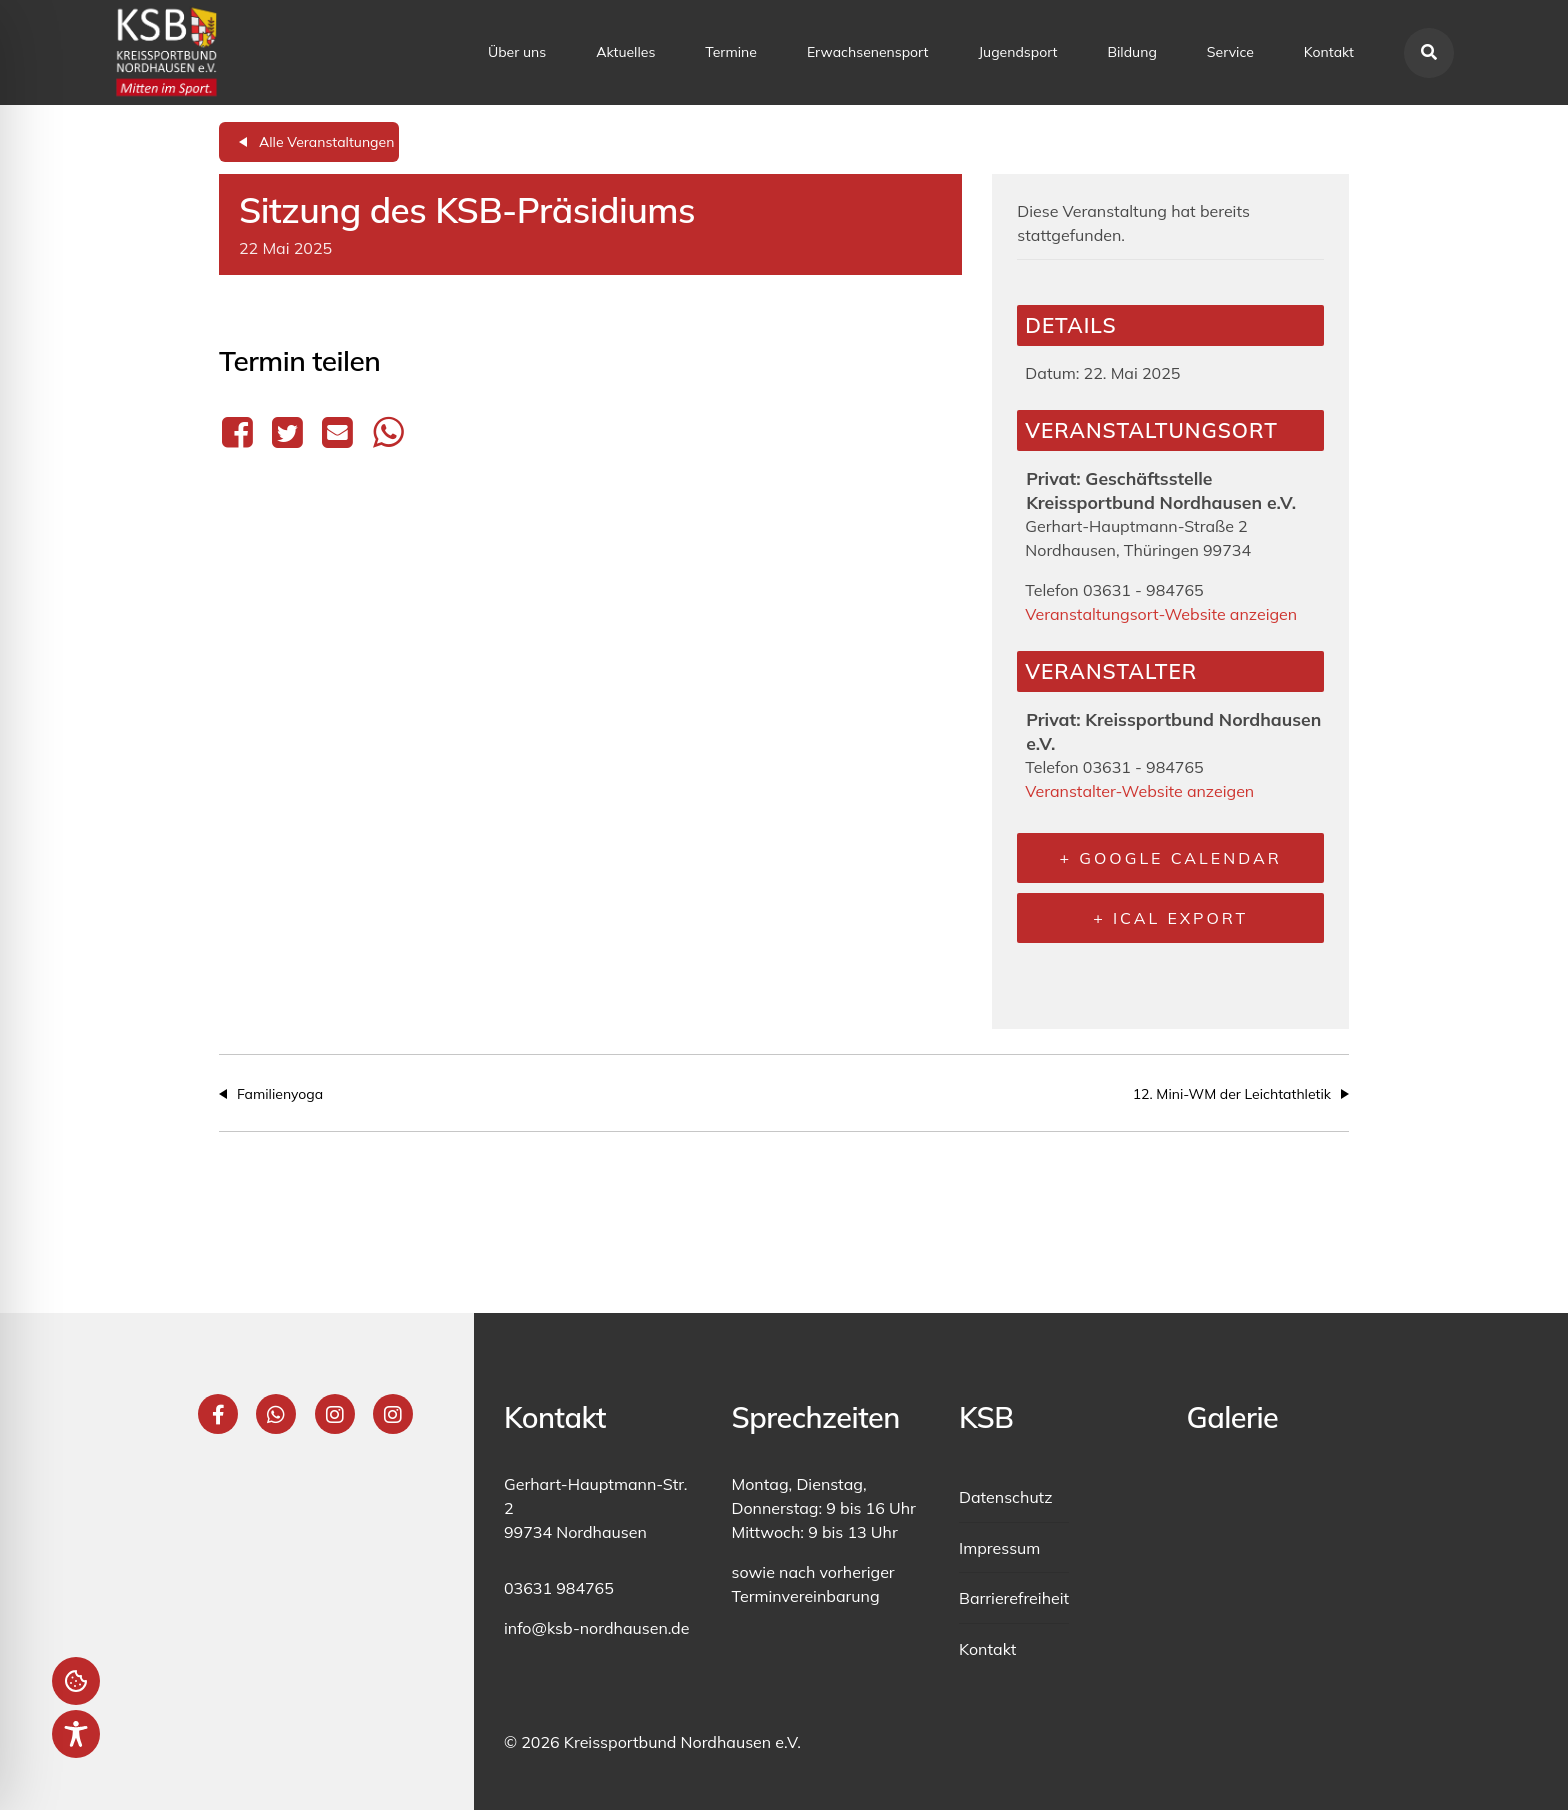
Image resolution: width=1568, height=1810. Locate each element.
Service (1230, 52)
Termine (731, 52)
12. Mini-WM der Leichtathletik (1232, 1094)
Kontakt (1329, 52)
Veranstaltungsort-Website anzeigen (1161, 614)
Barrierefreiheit (1014, 1598)
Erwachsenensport (868, 52)
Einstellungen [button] (76, 1681)
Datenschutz (1006, 1497)
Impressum (999, 1548)
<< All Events (309, 142)
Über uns (517, 52)
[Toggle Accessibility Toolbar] (76, 1734)
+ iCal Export (1170, 918)
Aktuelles (625, 52)
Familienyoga (280, 1094)
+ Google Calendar (1171, 858)
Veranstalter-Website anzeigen (1139, 791)
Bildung (1132, 52)
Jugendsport (1017, 52)
